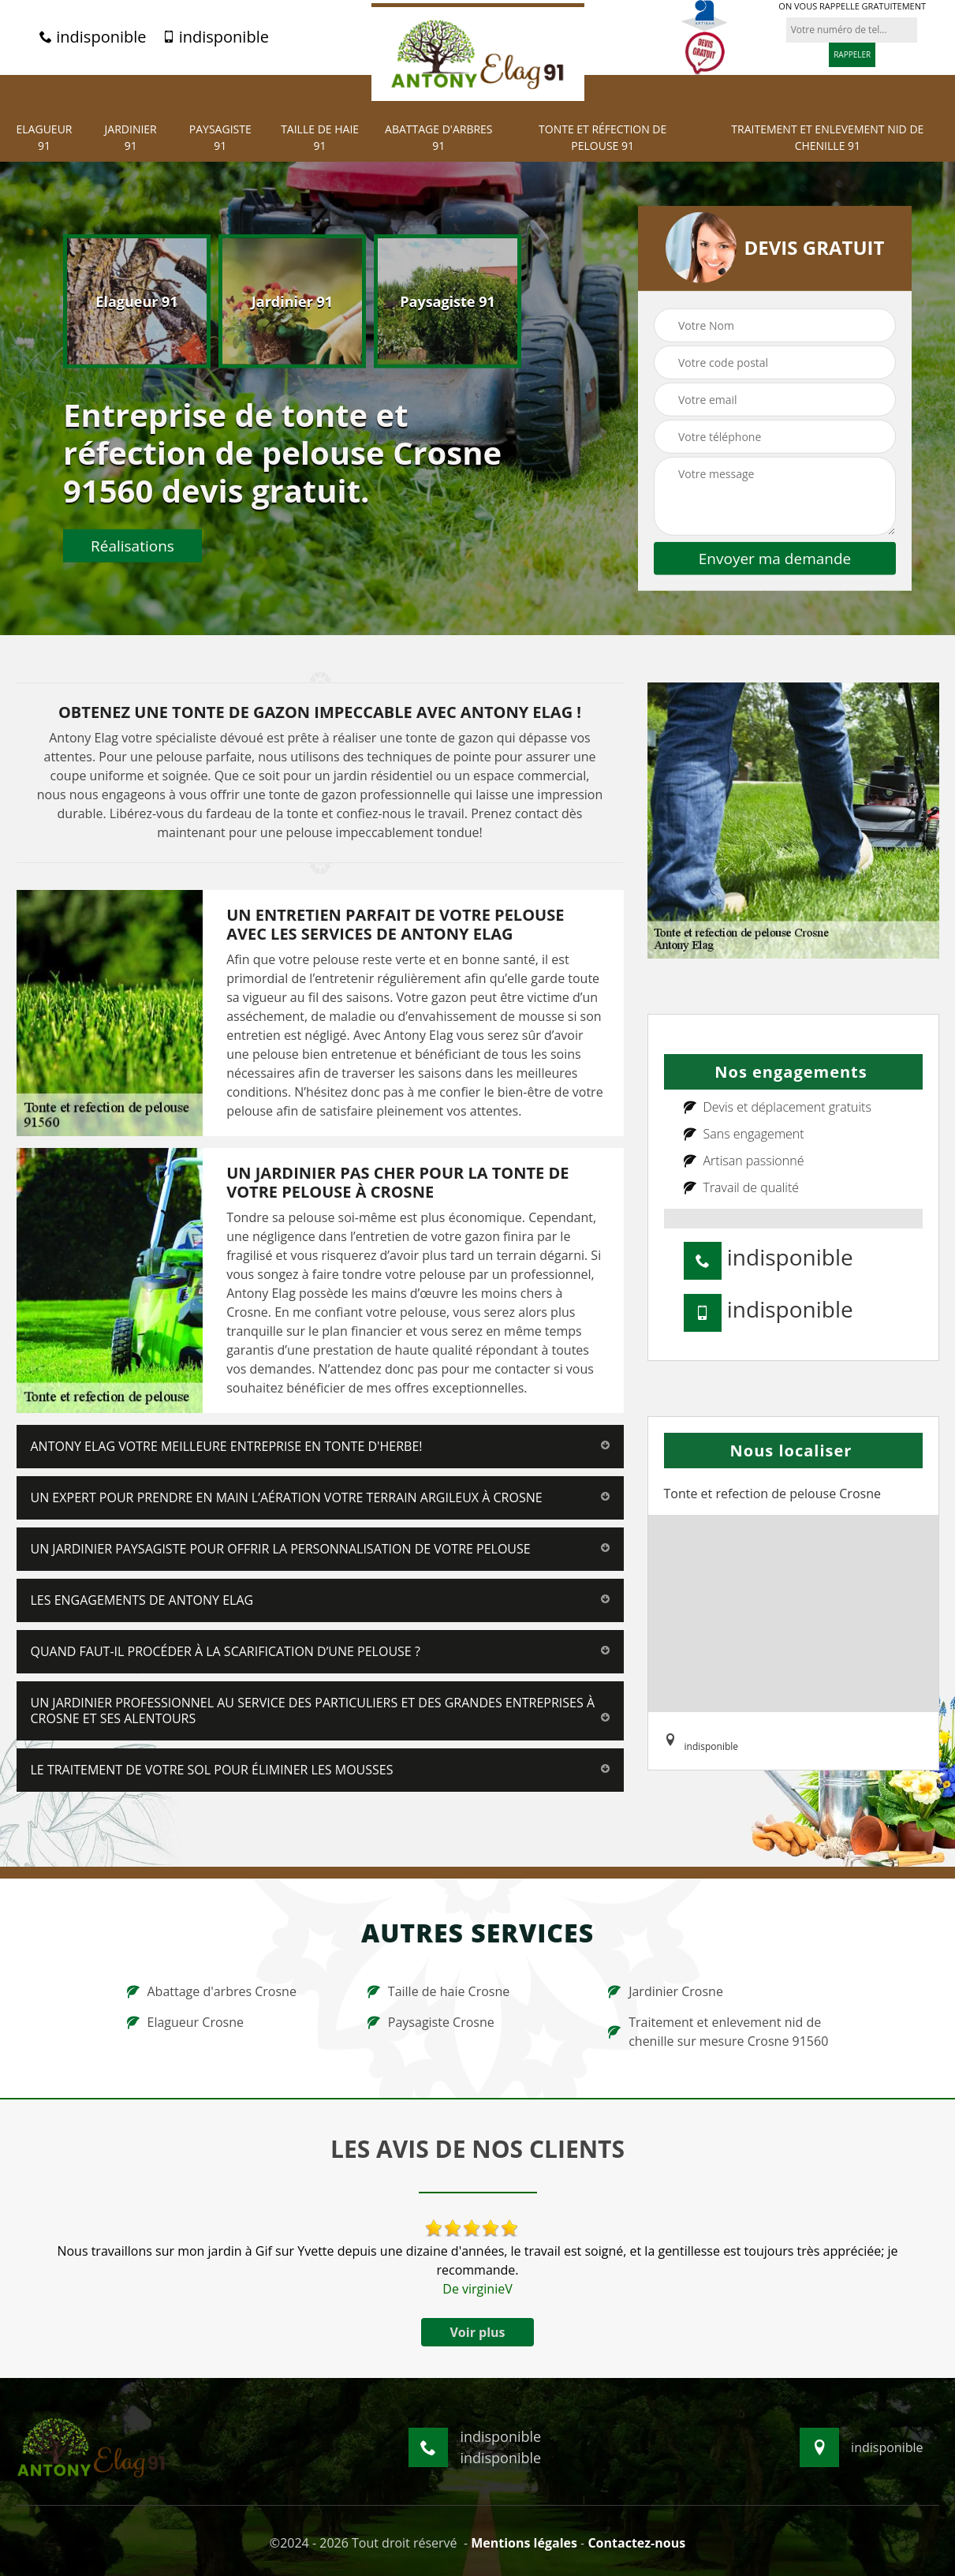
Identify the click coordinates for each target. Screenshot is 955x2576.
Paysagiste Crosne (430, 2022)
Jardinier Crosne (665, 1991)
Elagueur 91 (45, 137)
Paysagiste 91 (220, 137)
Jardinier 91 (131, 137)
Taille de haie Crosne (438, 1991)
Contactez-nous (636, 2543)
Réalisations (132, 545)
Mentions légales (524, 2543)
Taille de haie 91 (320, 137)
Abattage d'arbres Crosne (212, 1991)
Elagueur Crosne (185, 2022)
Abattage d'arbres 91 (438, 137)
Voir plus (477, 2332)
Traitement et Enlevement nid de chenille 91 (827, 137)
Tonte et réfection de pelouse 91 (602, 137)
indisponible (92, 36)
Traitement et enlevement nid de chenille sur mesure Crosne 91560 (718, 2031)
